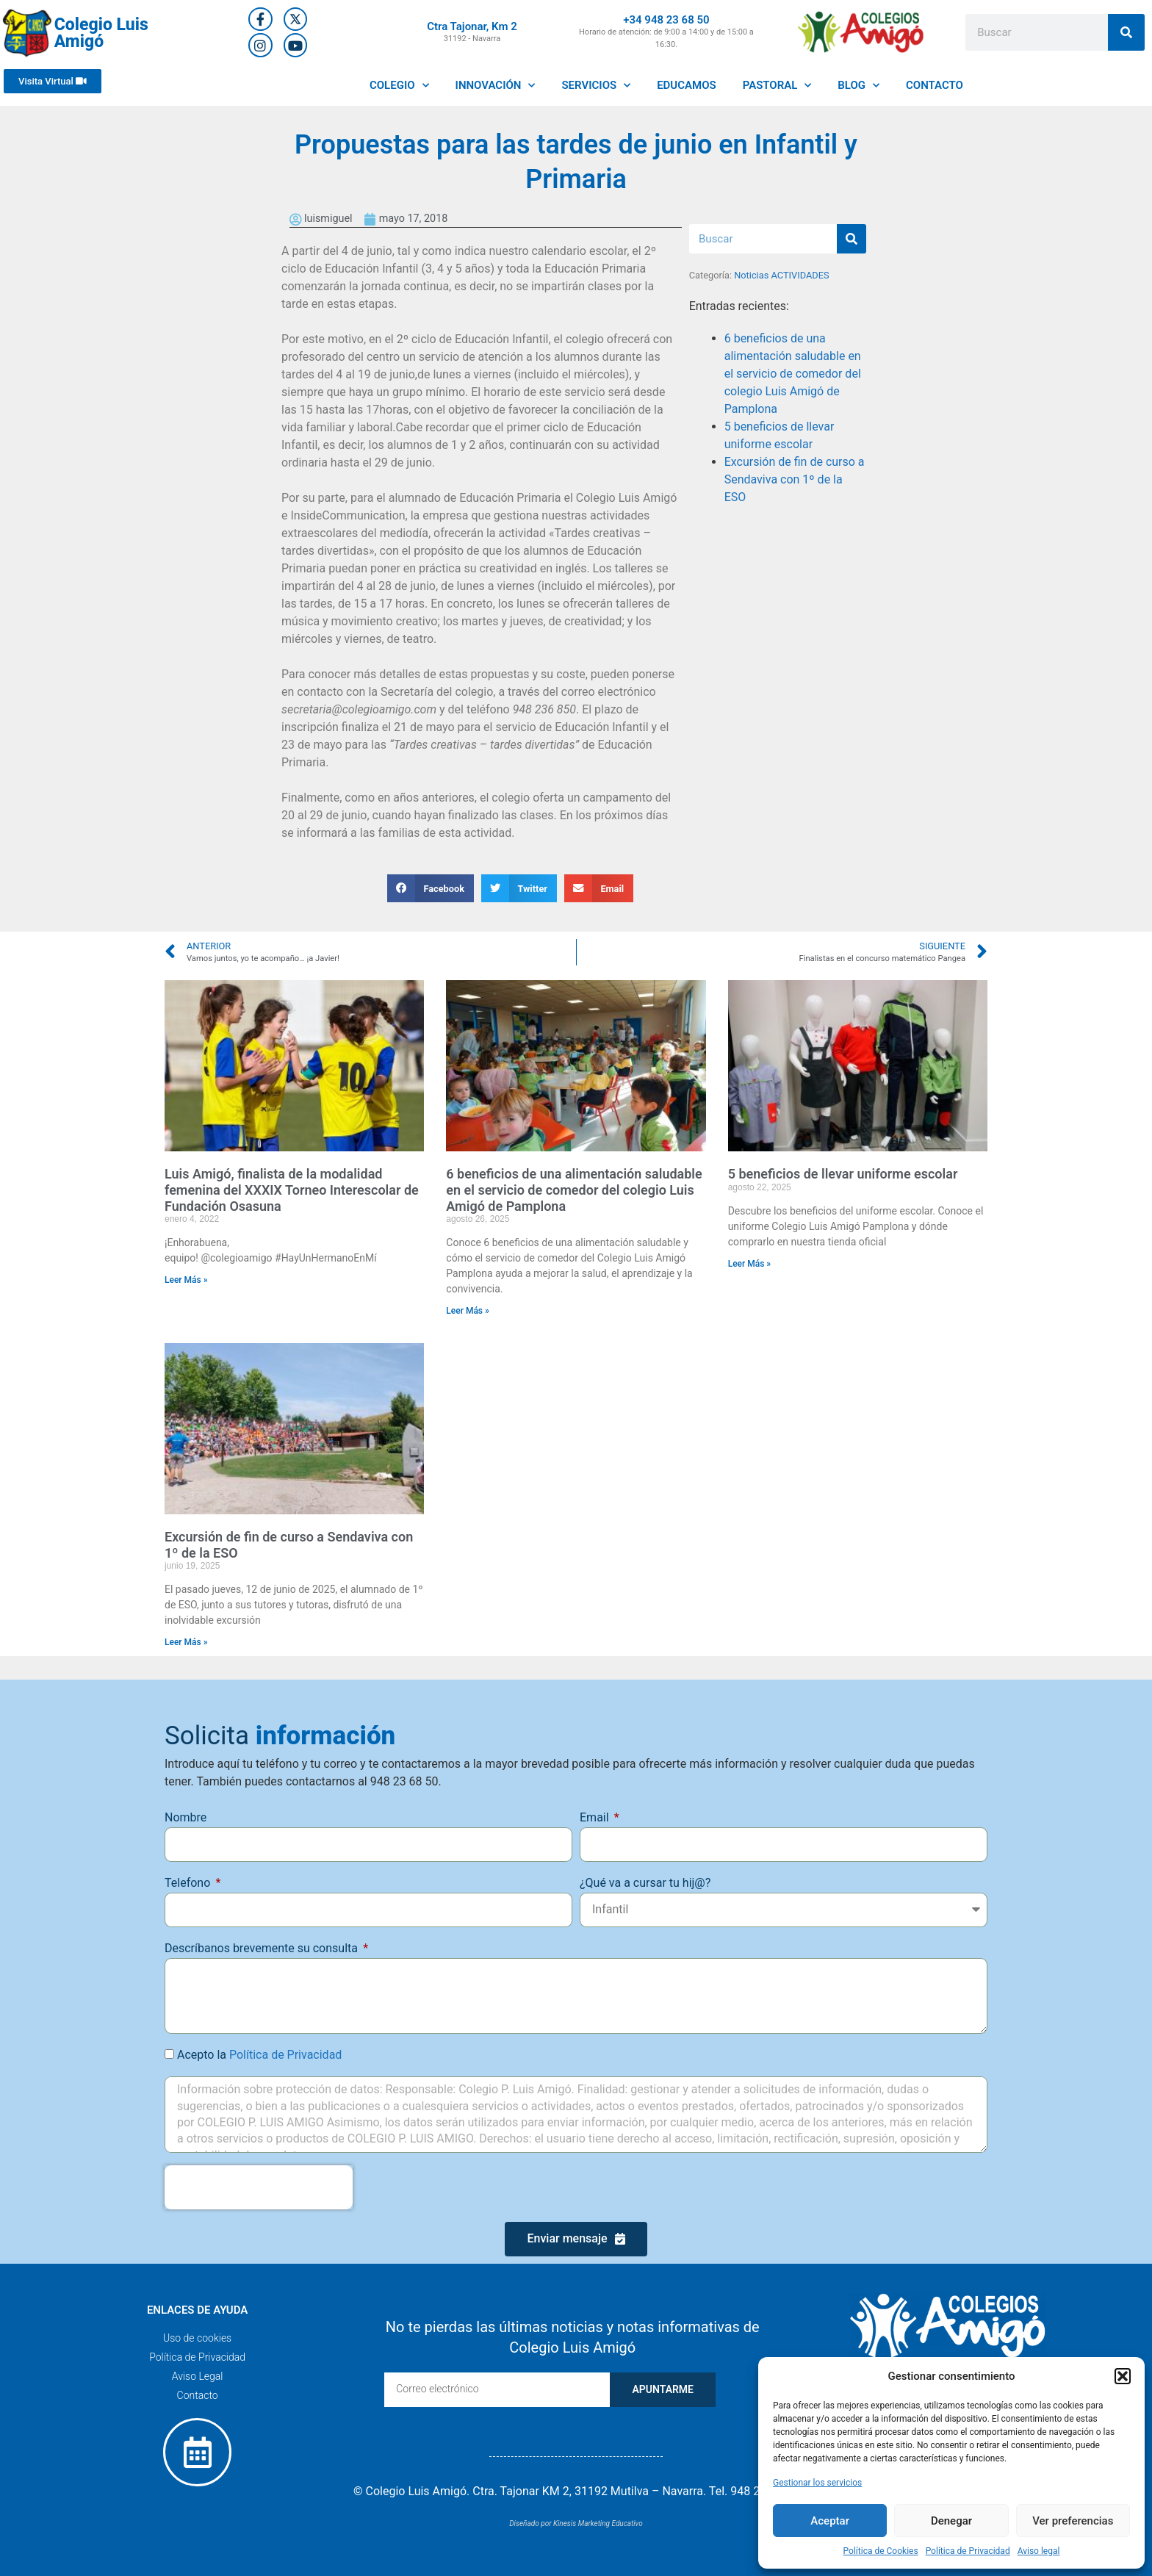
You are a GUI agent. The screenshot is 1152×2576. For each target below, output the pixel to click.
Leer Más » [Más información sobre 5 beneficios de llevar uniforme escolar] (749, 1264)
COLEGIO (399, 85)
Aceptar (829, 2521)
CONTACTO (934, 85)
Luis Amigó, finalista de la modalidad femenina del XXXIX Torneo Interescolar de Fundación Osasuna (292, 1189)
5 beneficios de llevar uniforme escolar (843, 1173)
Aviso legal (1039, 2551)
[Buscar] (1126, 32)
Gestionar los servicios (817, 2483)
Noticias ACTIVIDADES (781, 275)
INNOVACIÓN (496, 85)
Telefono (189, 1883)
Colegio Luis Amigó (101, 33)
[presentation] (259, 2187)
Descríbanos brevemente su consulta (263, 1948)
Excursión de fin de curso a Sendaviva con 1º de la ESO (794, 479)
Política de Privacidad (968, 2551)
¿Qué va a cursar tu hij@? (645, 1883)
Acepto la (259, 2055)
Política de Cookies (880, 2551)
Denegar (951, 2521)
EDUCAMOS (686, 85)
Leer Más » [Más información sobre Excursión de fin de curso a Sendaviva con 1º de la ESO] (186, 1642)
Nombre (185, 1817)
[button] (1122, 2376)
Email (596, 1817)
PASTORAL (777, 85)
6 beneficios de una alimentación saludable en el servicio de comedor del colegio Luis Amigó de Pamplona (792, 373)
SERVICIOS (595, 85)
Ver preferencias (1072, 2521)
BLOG (858, 85)
